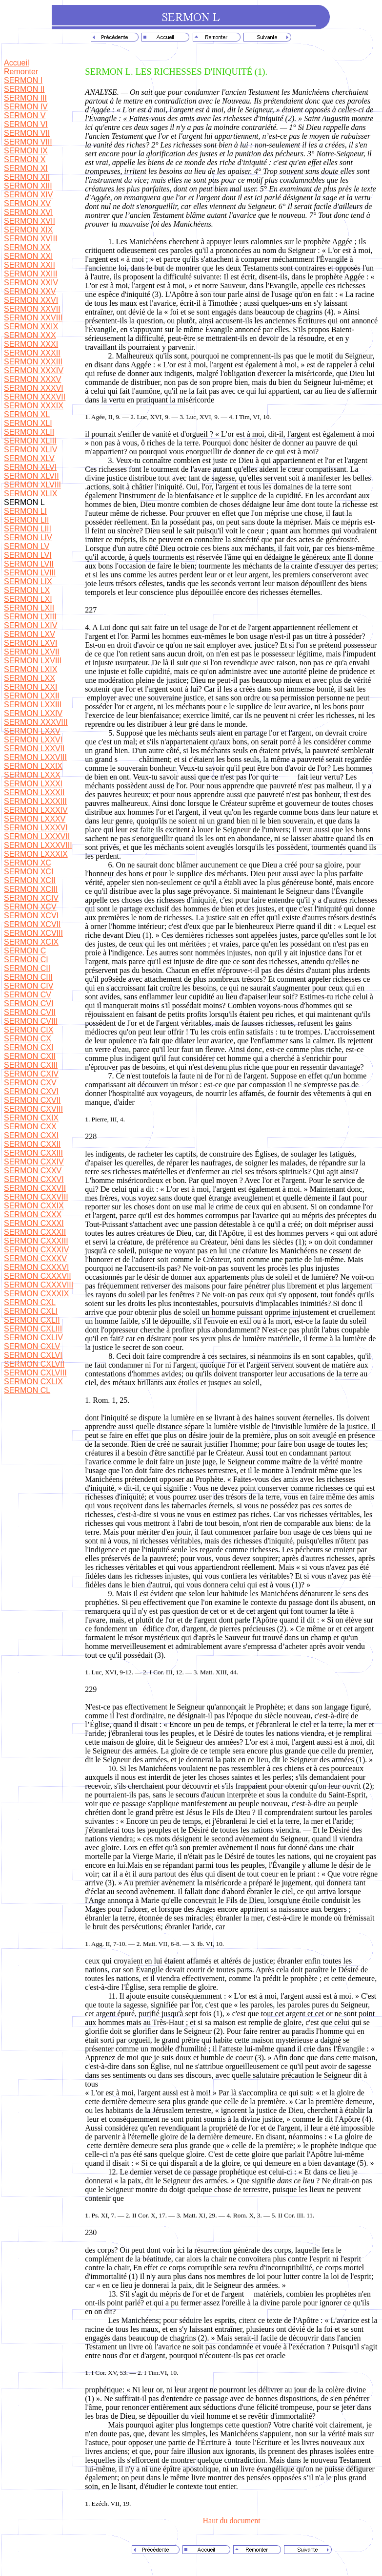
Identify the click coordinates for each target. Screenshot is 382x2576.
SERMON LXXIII (32, 704)
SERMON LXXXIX (36, 854)
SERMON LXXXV (34, 819)
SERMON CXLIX (33, 1381)
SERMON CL (27, 1390)
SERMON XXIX (31, 326)
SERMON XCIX (31, 942)
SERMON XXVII (32, 309)
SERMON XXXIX (33, 405)
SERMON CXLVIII (35, 1373)
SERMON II (24, 89)
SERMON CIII (28, 977)
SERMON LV (26, 546)
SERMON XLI (28, 423)
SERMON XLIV (30, 449)
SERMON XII (27, 177)
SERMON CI (26, 959)
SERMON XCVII (32, 924)
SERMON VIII (28, 142)
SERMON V (24, 115)
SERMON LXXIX (33, 766)
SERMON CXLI (31, 1311)
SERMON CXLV (32, 1346)
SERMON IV (26, 107)
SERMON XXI (28, 256)
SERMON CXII (30, 1056)
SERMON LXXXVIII (38, 845)
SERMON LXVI (30, 643)
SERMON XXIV (31, 282)
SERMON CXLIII (33, 1329)
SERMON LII (26, 520)
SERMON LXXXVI (36, 827)
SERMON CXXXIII (36, 1241)
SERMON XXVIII (33, 318)
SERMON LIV (28, 537)
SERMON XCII (30, 880)
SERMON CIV (28, 986)
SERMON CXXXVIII (38, 1285)
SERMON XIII (28, 186)
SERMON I (23, 80)
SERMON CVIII (31, 1021)
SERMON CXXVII (35, 1188)
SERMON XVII (29, 221)
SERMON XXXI (31, 344)
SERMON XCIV (31, 898)
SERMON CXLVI (33, 1355)
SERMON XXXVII (34, 397)
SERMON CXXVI (34, 1179)
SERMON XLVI (30, 467)
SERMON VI (26, 124)
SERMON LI (25, 511)
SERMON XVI (28, 212)
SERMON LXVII (32, 652)
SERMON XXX (30, 335)
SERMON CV (27, 995)
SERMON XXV (30, 291)
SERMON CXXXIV (36, 1250)
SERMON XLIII (30, 441)
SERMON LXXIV (33, 713)
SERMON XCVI (31, 915)
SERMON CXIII (31, 1065)
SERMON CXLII (32, 1320)
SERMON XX (27, 247)
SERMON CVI (28, 1003)
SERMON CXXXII (35, 1232)
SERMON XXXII (32, 353)
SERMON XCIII (31, 889)
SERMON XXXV (32, 379)
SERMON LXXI (30, 687)
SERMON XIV (28, 194)
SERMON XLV (29, 458)
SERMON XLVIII (32, 485)
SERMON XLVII (31, 476)
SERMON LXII (29, 608)
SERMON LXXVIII (35, 757)
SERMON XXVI (31, 300)
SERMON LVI (28, 555)
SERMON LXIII (30, 616)
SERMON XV (27, 203)
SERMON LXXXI (33, 784)
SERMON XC (27, 863)
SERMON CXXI (31, 1135)
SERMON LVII (29, 564)
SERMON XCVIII (33, 933)
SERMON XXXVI (33, 388)
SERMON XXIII (30, 274)
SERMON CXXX (32, 1214)
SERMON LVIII (30, 573)
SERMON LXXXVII (37, 836)
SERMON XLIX (30, 493)
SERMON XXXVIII (36, 722)
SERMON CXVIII (33, 1109)
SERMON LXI (28, 599)
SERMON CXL (30, 1302)
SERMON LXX (29, 678)
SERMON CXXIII (33, 1153)
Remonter (21, 71)
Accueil (16, 63)
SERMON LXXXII (34, 792)
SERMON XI (26, 168)
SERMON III (25, 98)
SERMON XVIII (30, 238)
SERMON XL (27, 414)
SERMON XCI (28, 871)
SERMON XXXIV (33, 370)
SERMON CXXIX (34, 1206)
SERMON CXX (30, 1126)
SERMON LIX (28, 581)
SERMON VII (27, 133)
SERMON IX (26, 151)
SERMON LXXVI (33, 740)
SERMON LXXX (32, 775)
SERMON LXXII (32, 696)
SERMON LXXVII (34, 748)
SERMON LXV (29, 634)
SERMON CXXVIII (36, 1197)
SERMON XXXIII (33, 362)
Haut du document (232, 2520)
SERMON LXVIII (32, 660)
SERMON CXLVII (34, 1364)
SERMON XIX (28, 230)
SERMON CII (27, 968)
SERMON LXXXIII (35, 801)
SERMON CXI (28, 1047)
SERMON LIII (27, 529)
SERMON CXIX (31, 1118)
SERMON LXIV (30, 625)
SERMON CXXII (32, 1144)
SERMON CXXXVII (37, 1276)
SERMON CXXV (32, 1170)
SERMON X (24, 159)
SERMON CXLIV (33, 1337)
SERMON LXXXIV (36, 810)
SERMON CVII (30, 1012)
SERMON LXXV (32, 731)
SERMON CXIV (31, 1074)
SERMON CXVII (32, 1100)
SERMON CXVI (31, 1091)
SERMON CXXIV (34, 1162)
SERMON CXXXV (35, 1258)
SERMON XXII (29, 265)
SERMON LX (27, 590)
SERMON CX (27, 1039)
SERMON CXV (30, 1082)
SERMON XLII (29, 432)
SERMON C (25, 951)
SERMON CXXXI (34, 1223)
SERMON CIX (28, 1030)
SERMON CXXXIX (36, 1293)
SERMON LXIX (30, 669)
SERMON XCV (30, 907)
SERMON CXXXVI (36, 1267)
